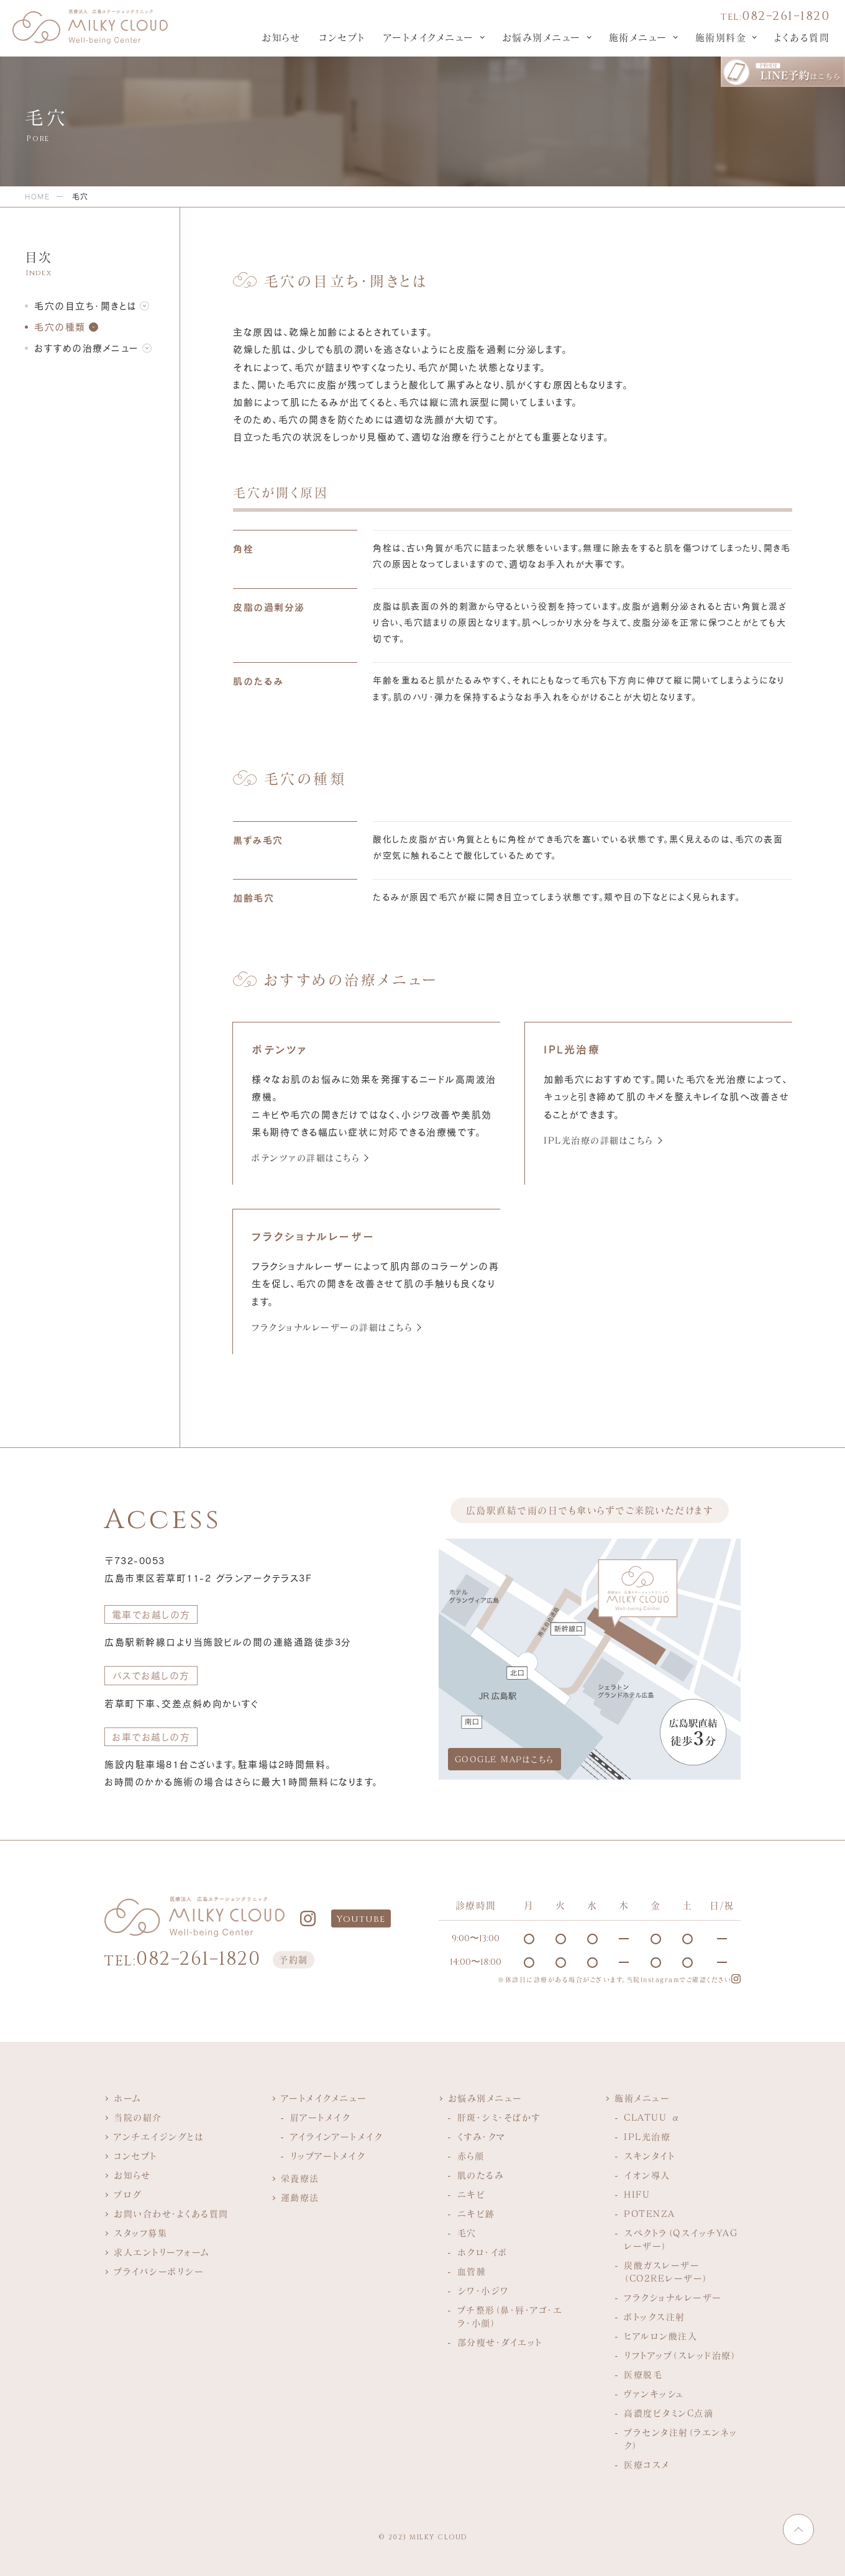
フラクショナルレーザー (673, 2297)
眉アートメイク (320, 2117)
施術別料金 (721, 37)
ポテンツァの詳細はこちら (305, 1157)
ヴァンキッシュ (654, 2393)
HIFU (637, 2194)
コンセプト (342, 37)
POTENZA (649, 2213)
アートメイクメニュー (428, 37)
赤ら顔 (471, 2155)
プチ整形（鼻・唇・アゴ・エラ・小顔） (510, 2316)
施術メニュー (638, 37)
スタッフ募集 (140, 2233)
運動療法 (300, 2197)
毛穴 (467, 2233)
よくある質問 (801, 37)
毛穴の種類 (60, 326)
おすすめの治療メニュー (86, 347)
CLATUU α (652, 2117)
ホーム (128, 2098)
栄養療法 (300, 2178)
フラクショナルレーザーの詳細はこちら (332, 1327)
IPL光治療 (647, 2136)
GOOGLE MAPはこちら (504, 1759)
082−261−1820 (774, 16)
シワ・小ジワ (483, 2290)
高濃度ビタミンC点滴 (668, 2413)
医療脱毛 (643, 2374)
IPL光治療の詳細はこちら (598, 1140)
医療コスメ (647, 2464)
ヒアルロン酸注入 (660, 2336)
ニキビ (471, 2194)
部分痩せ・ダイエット (499, 2342)
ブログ (128, 2194)
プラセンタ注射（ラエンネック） (681, 2439)
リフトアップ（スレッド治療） (680, 2355)
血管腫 (471, 2271)
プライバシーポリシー (159, 2271)
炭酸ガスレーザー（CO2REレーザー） (666, 2271)
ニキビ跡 (476, 2213)
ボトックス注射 (654, 2316)
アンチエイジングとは (159, 2136)
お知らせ (281, 37)
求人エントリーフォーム (162, 2252)
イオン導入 (647, 2175)
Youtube (361, 1919)
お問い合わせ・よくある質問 (171, 2213)
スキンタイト (649, 2155)
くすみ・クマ (481, 2136)
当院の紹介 (138, 2117)
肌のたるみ (481, 2175)
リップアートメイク (327, 2155)
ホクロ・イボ (482, 2252)
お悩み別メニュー (541, 37)
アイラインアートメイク (336, 2136)
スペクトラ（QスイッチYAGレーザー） (681, 2239)
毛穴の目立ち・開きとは (85, 305)
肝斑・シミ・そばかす (499, 2117)
